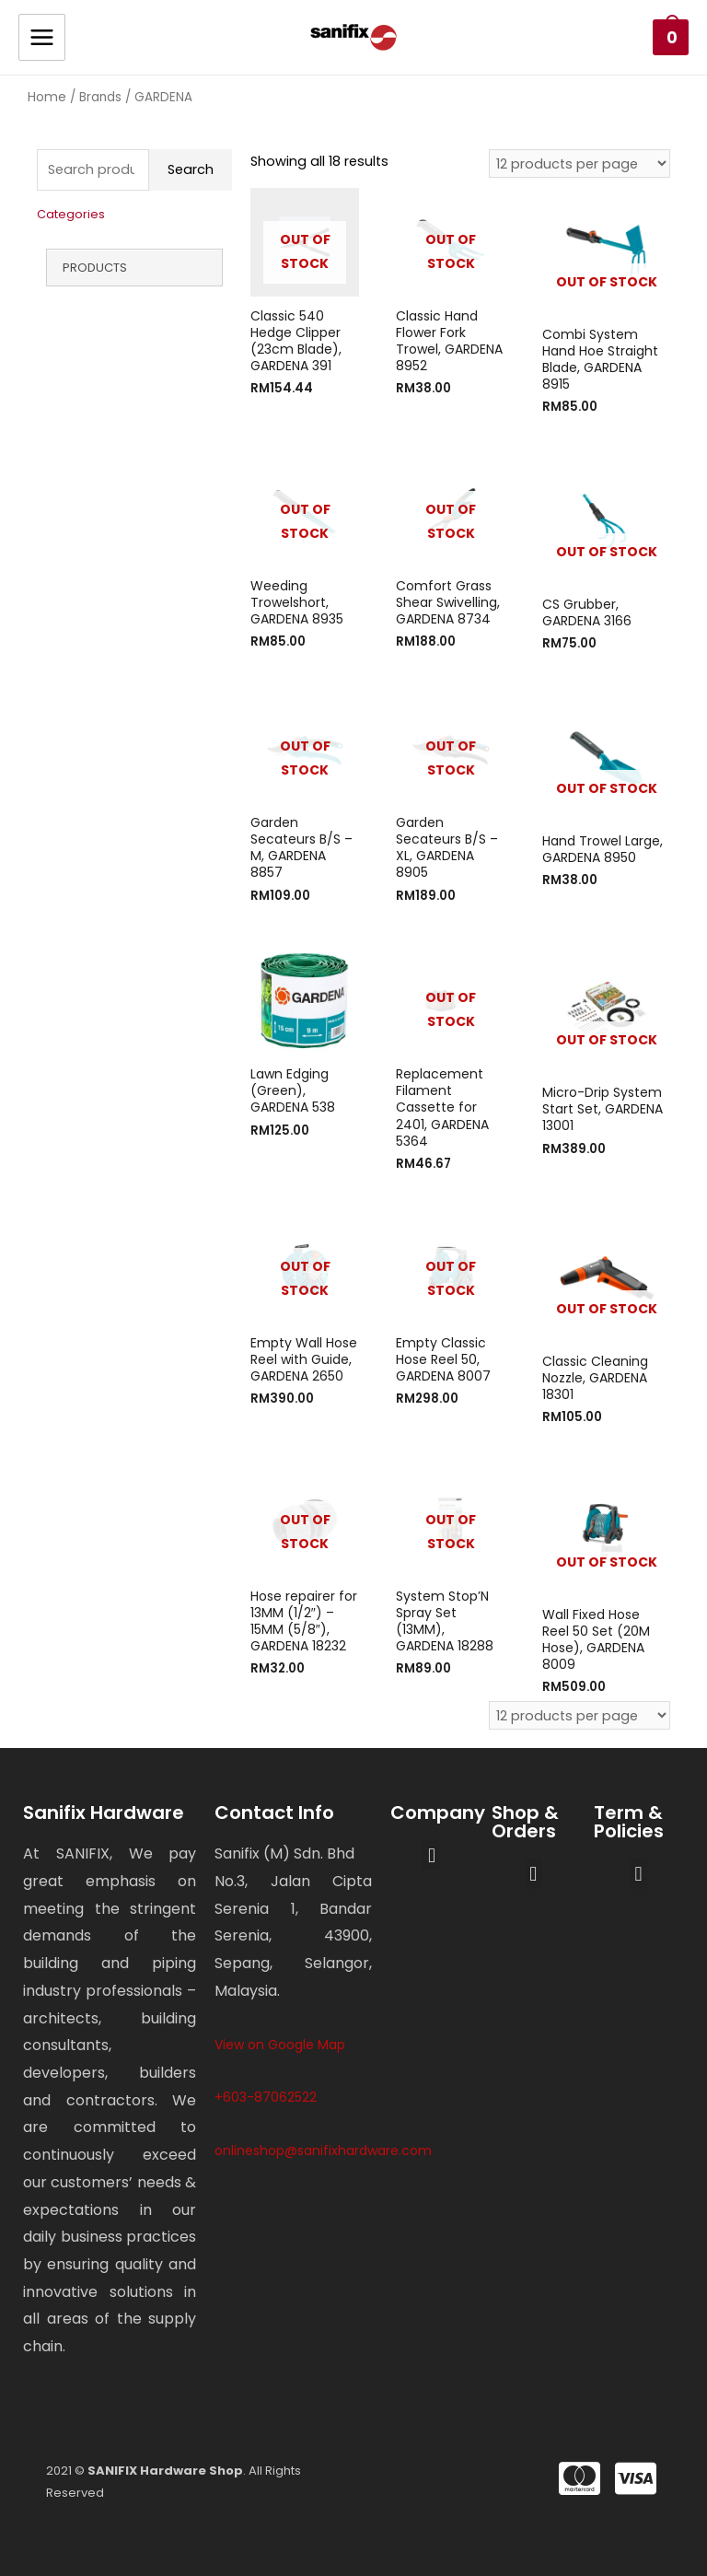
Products (95, 267)
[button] (431, 1855)
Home (47, 96)
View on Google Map (279, 2044)
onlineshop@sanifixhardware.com (323, 2150)
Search (191, 169)
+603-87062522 (265, 2097)
